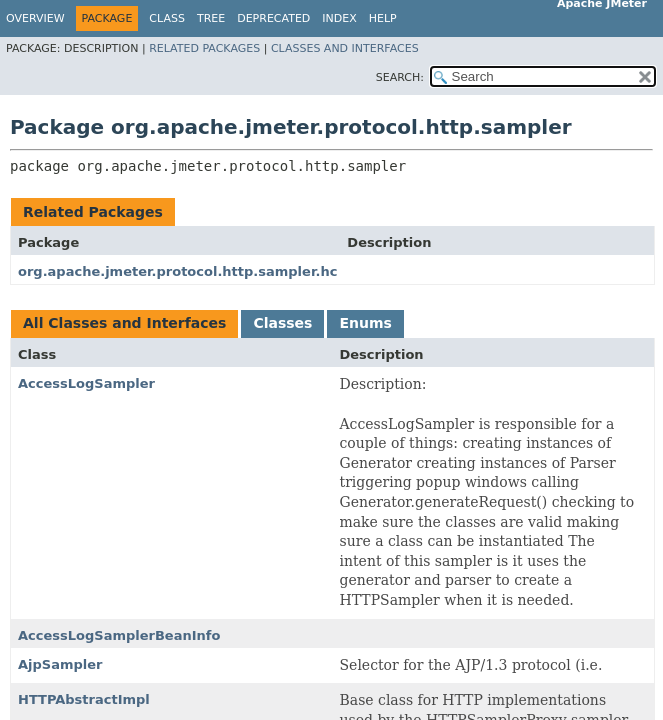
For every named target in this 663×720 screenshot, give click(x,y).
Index (339, 18)
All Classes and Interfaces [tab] (124, 323)
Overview (35, 18)
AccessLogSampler (86, 383)
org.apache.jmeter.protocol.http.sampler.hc (177, 271)
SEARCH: (400, 77)
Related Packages (204, 48)
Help (383, 18)
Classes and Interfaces (345, 48)
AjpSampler (60, 664)
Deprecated (273, 18)
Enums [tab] (365, 323)
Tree (211, 18)
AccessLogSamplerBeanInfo (119, 635)
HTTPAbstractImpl (84, 699)
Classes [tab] (282, 323)
